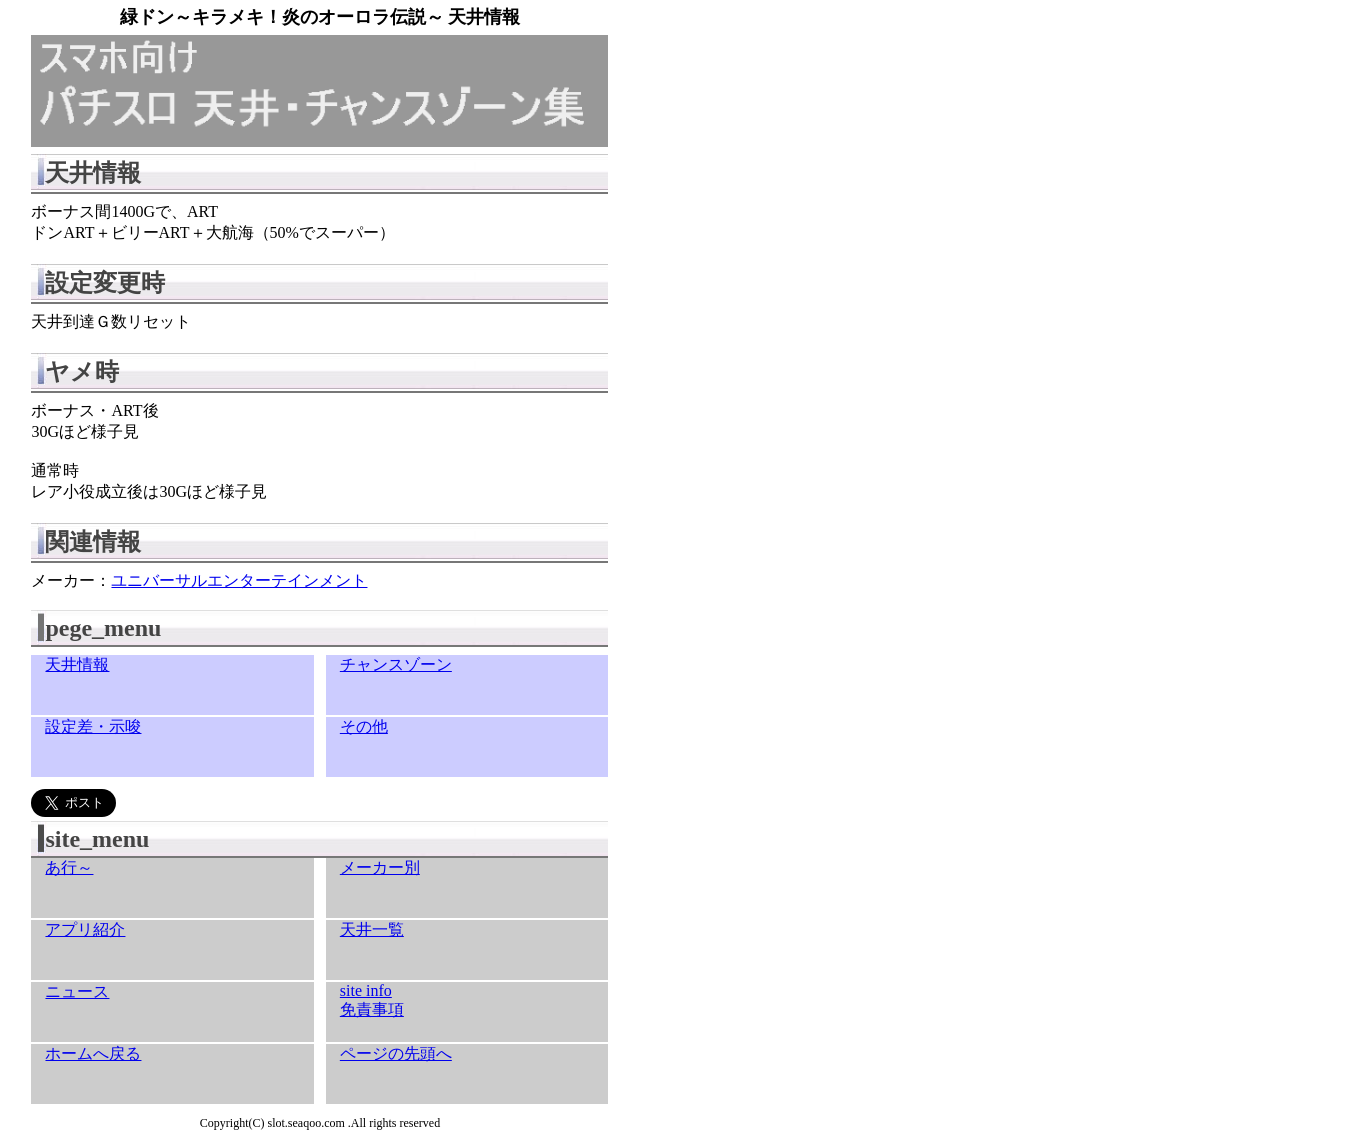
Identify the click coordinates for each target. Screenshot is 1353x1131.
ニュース (77, 991)
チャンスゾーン (396, 664)
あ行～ (69, 867)
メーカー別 (380, 867)
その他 (364, 726)
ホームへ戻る (93, 1053)
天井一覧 (372, 929)
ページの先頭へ (396, 1053)
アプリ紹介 (85, 929)
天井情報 (77, 664)
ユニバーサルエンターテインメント (239, 580)
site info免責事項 (372, 1000)
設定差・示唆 (93, 726)
